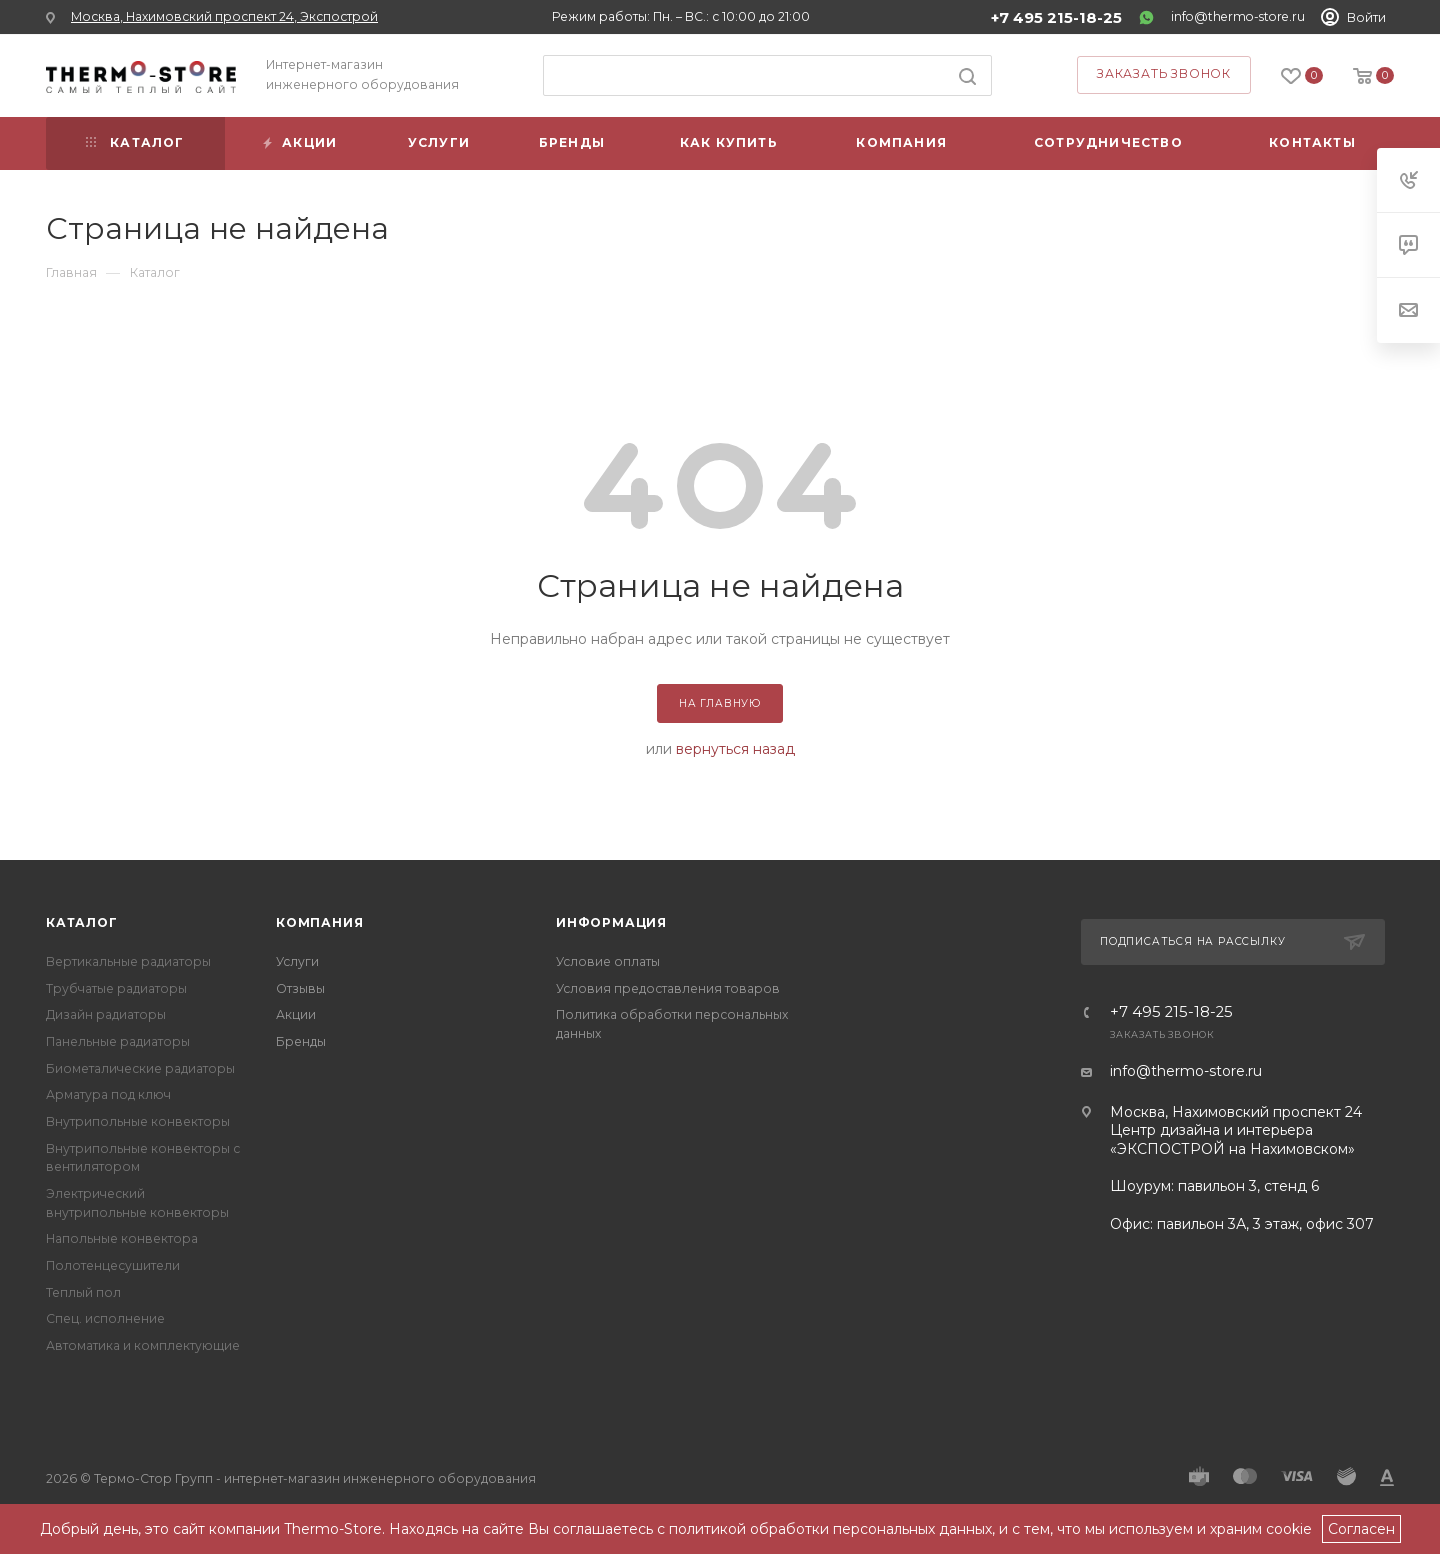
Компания (319, 922)
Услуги (297, 961)
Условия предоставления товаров (668, 988)
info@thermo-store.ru (1238, 16)
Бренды (301, 1041)
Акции (296, 1014)
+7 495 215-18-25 (1056, 18)
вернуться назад (735, 749)
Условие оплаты (608, 961)
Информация (611, 922)
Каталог (82, 922)
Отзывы (300, 988)
